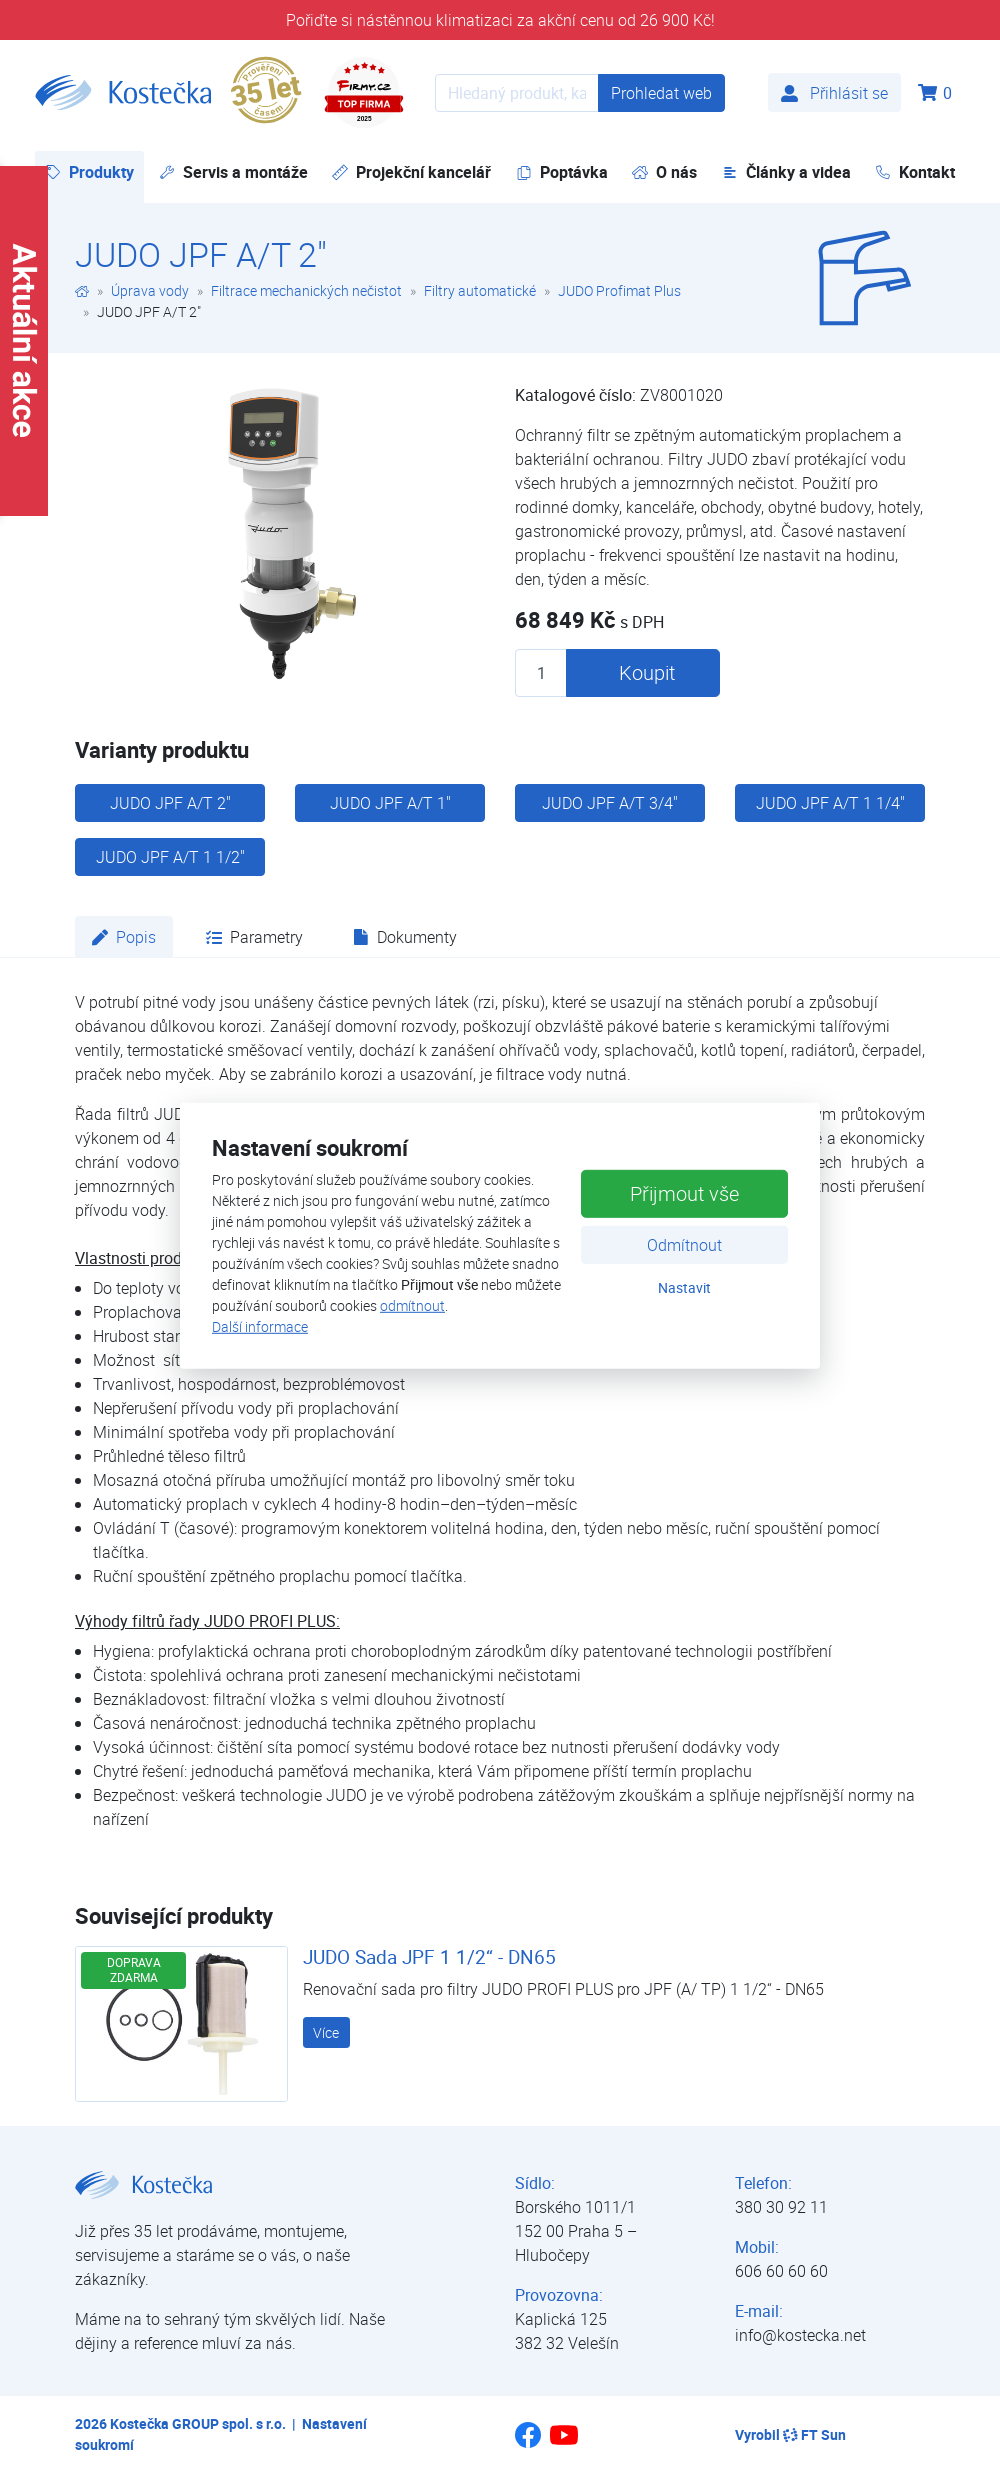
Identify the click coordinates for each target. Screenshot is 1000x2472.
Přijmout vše (684, 1192)
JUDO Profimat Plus (619, 290)
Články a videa (786, 172)
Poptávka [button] (562, 172)
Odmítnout (684, 1244)
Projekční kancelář (411, 172)
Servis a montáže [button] (233, 172)
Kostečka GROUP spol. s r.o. (198, 2423)
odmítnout (412, 1305)
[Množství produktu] (541, 673)
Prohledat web (661, 93)
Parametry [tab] (254, 937)
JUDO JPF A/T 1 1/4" (830, 803)
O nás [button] (664, 172)
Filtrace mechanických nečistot (306, 290)
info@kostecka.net (800, 2335)
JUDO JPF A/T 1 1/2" (170, 857)
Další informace (260, 1326)
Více (326, 2032)
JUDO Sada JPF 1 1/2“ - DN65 (429, 1957)
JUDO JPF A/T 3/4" (610, 803)
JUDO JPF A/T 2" (170, 803)
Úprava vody (150, 290)
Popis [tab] (124, 937)
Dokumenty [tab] (405, 937)
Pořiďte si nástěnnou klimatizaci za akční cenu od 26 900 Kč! (500, 20)
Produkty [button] (94, 171)
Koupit (647, 672)
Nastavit (684, 1286)
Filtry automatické (480, 290)
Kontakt (915, 172)
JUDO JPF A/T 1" (390, 803)
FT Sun (814, 2434)
